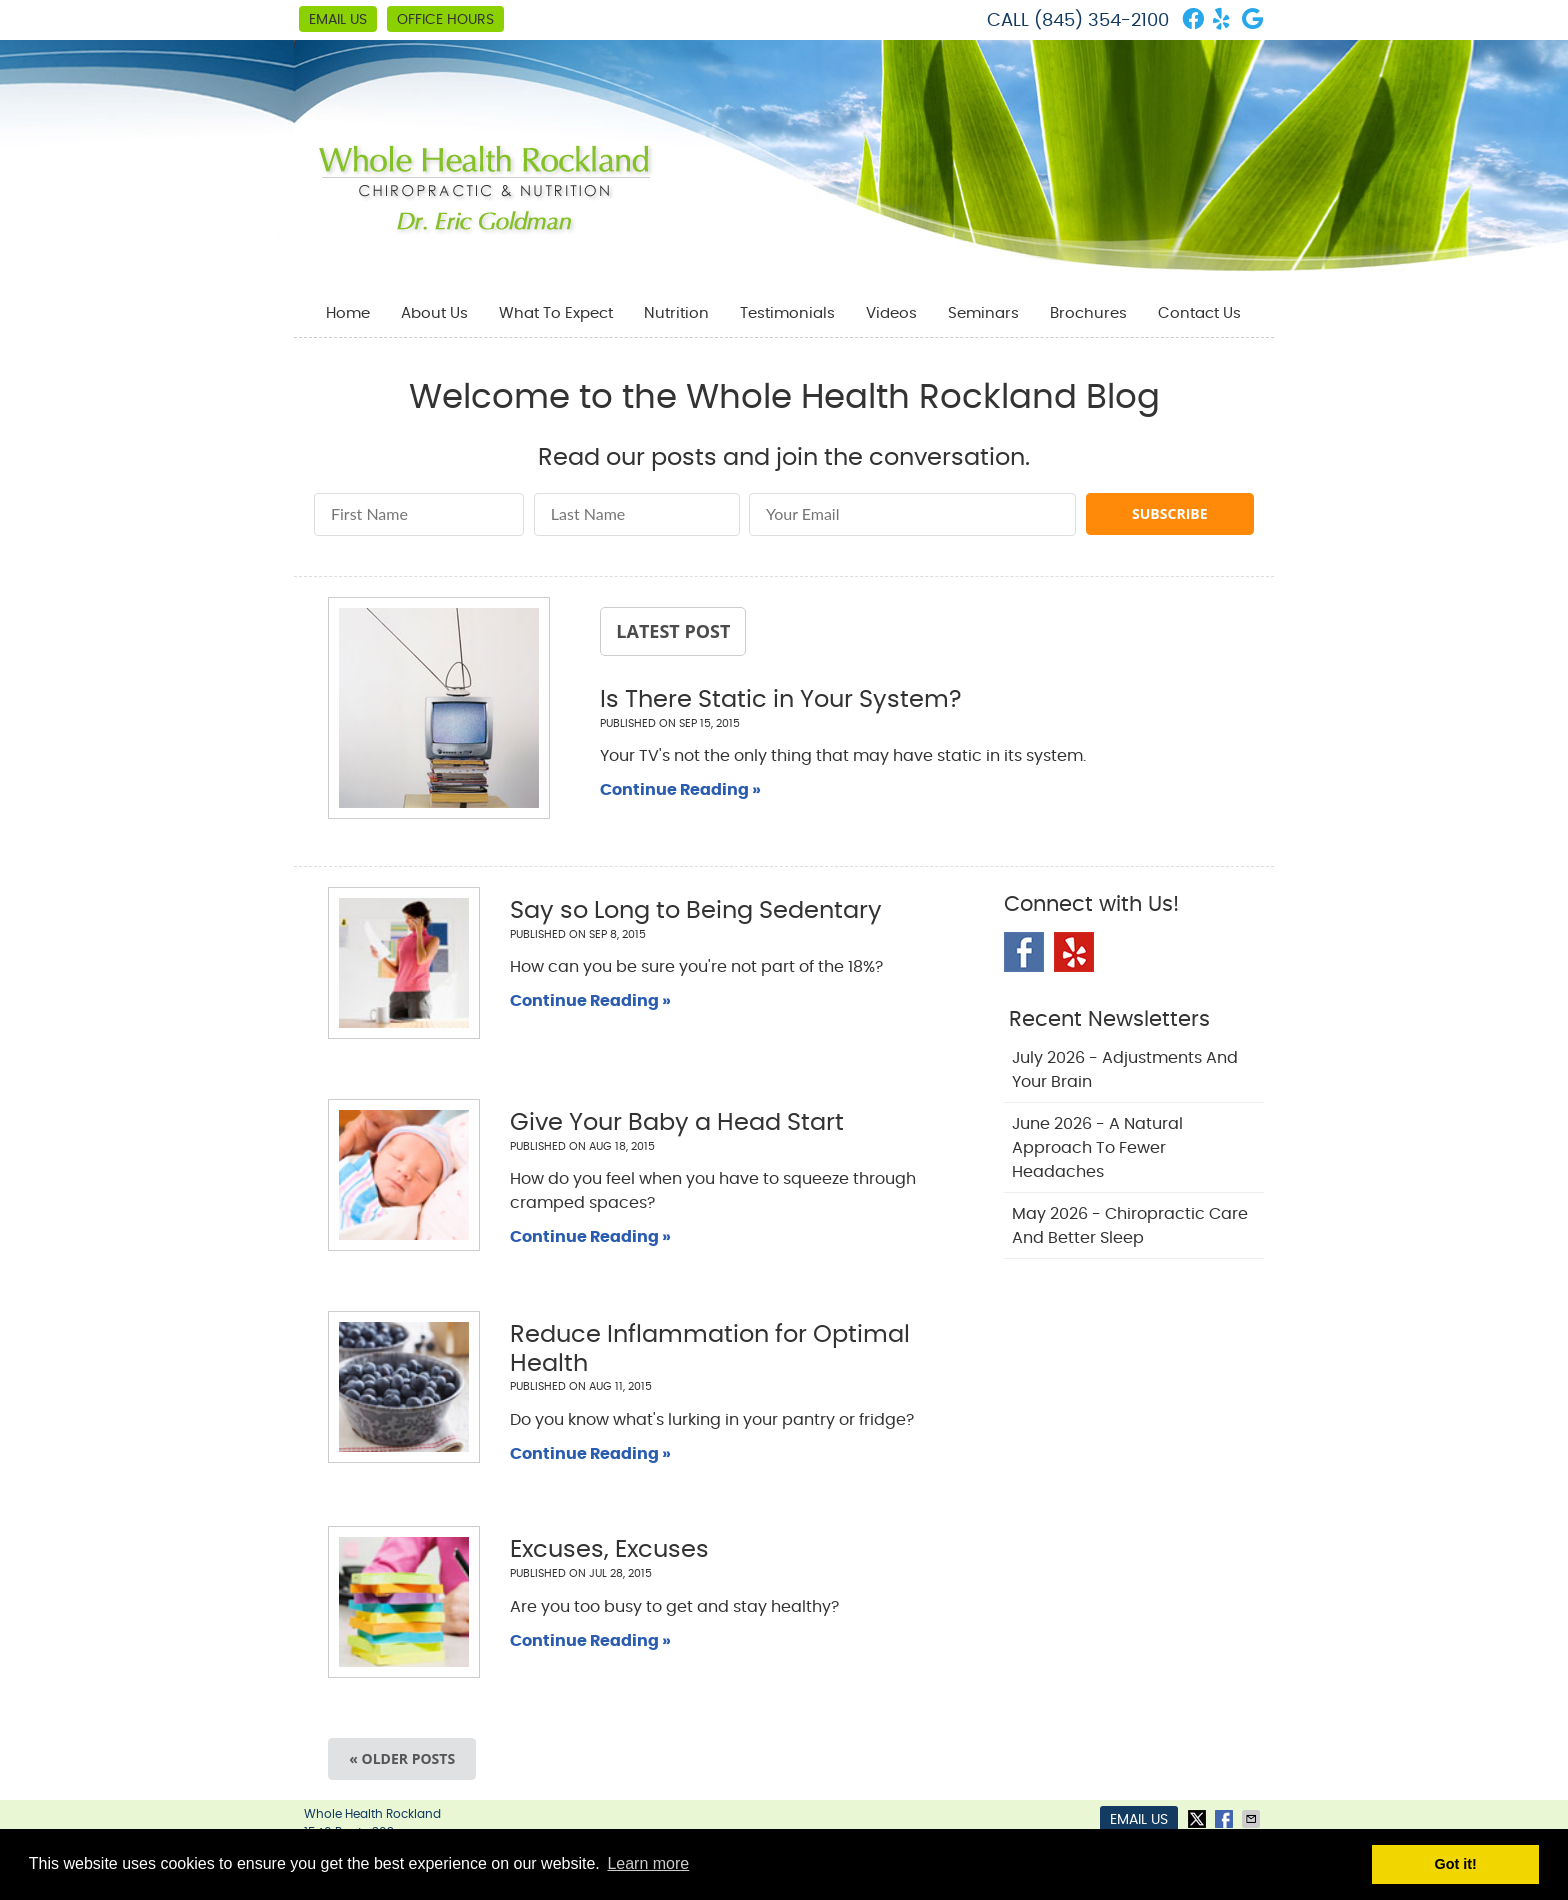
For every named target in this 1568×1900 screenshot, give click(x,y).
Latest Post (673, 631)
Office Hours (445, 20)
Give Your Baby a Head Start (677, 1123)
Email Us (338, 20)
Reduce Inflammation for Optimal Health (710, 1349)
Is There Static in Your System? (781, 700)
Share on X (1199, 1819)
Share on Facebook (1226, 1819)
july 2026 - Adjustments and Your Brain (1125, 1070)
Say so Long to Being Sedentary (696, 911)
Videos (891, 313)
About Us (434, 313)
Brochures (1088, 313)
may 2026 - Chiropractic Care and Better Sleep (1130, 1226)
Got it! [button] (1456, 1864)
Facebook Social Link (1024, 952)
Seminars (983, 313)
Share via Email (1253, 1819)
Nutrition (676, 313)
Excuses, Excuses (609, 1550)
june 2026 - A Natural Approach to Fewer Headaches (1097, 1148)
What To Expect (556, 313)
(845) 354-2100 (1101, 21)
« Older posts (402, 1758)
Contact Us (1199, 313)
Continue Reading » (680, 790)
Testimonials (787, 313)
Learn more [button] (648, 1863)
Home (348, 313)
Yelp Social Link (1074, 952)
